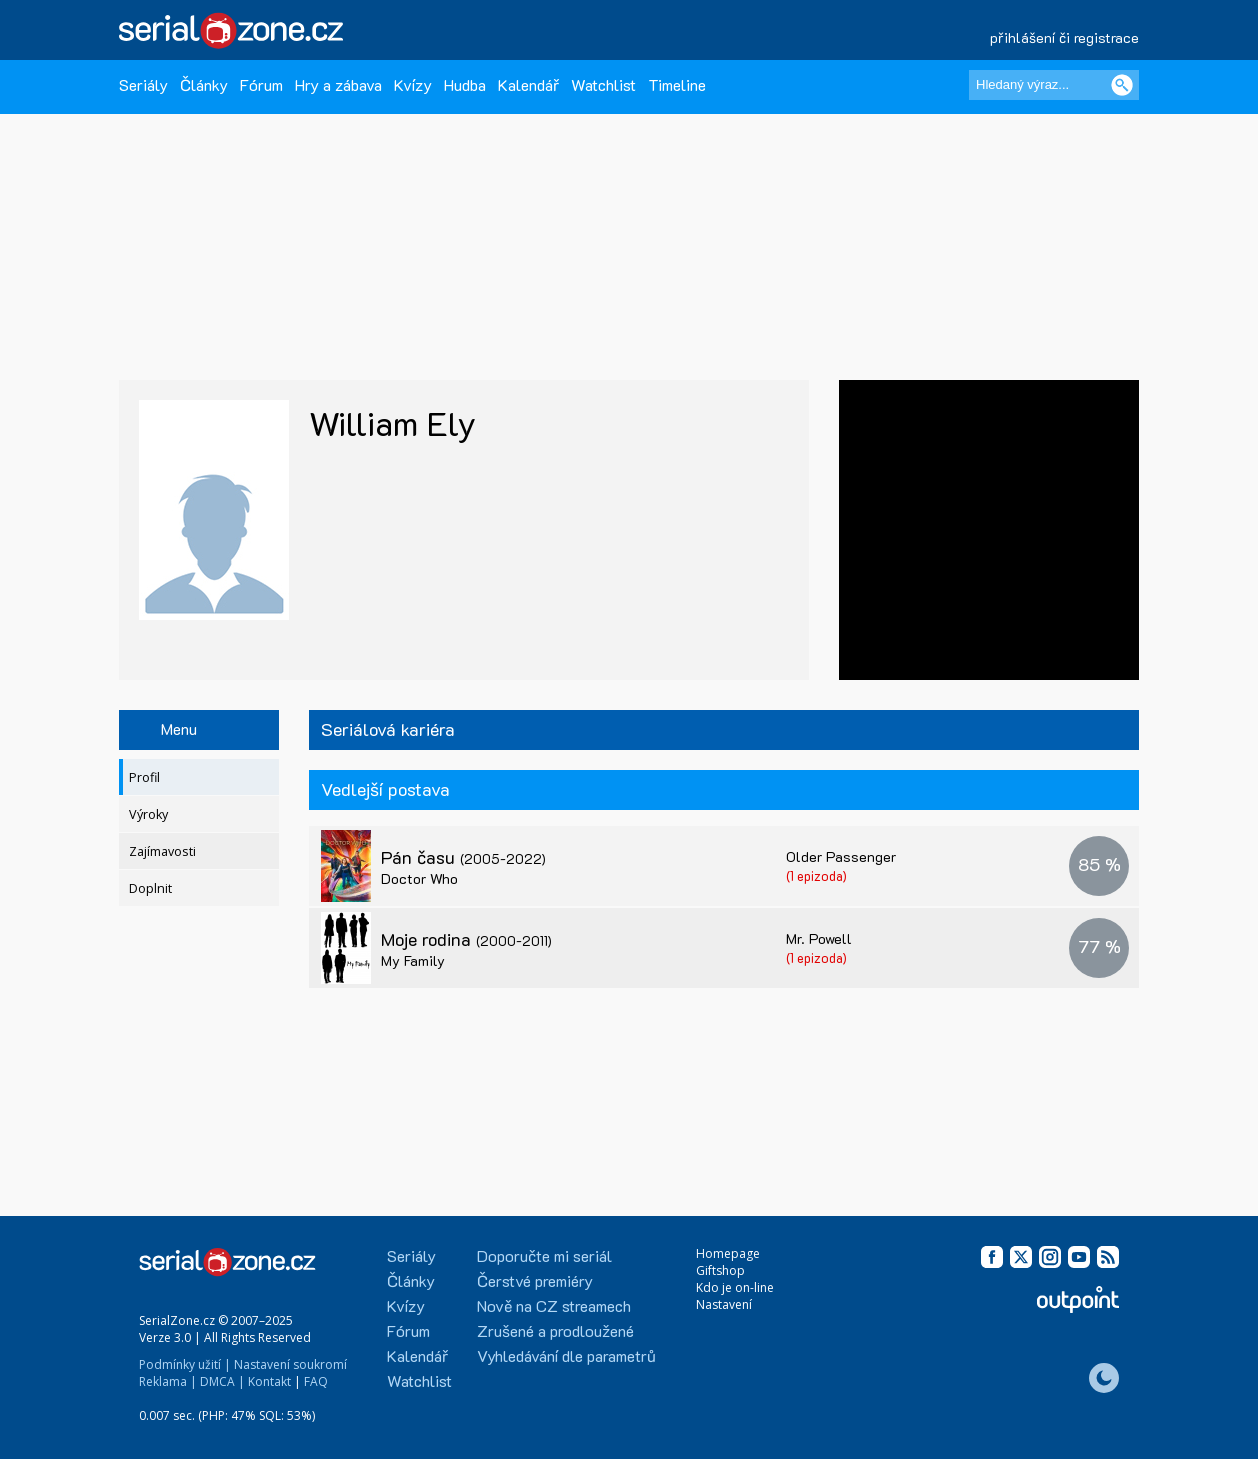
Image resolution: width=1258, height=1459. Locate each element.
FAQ (316, 1381)
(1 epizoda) (816, 875)
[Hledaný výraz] (1054, 85)
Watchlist (603, 84)
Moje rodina (466, 939)
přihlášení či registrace (1064, 37)
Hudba (465, 84)
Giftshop (720, 1270)
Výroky (148, 814)
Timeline (677, 84)
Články (204, 84)
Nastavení (724, 1304)
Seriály (143, 84)
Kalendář (528, 84)
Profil (144, 777)
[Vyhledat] (1122, 85)
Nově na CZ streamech (554, 1305)
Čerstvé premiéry (535, 1280)
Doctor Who (419, 878)
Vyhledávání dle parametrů (566, 1355)
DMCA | (222, 1381)
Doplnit (150, 888)
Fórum (261, 84)
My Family (413, 960)
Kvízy (413, 84)
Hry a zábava (338, 84)
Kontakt (269, 1381)
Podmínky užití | (185, 1364)
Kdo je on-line (735, 1287)
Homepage (728, 1253)
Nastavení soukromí (290, 1364)
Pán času (463, 857)
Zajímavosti (162, 851)
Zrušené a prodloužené (555, 1330)
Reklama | (168, 1381)
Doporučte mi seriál (544, 1255)
